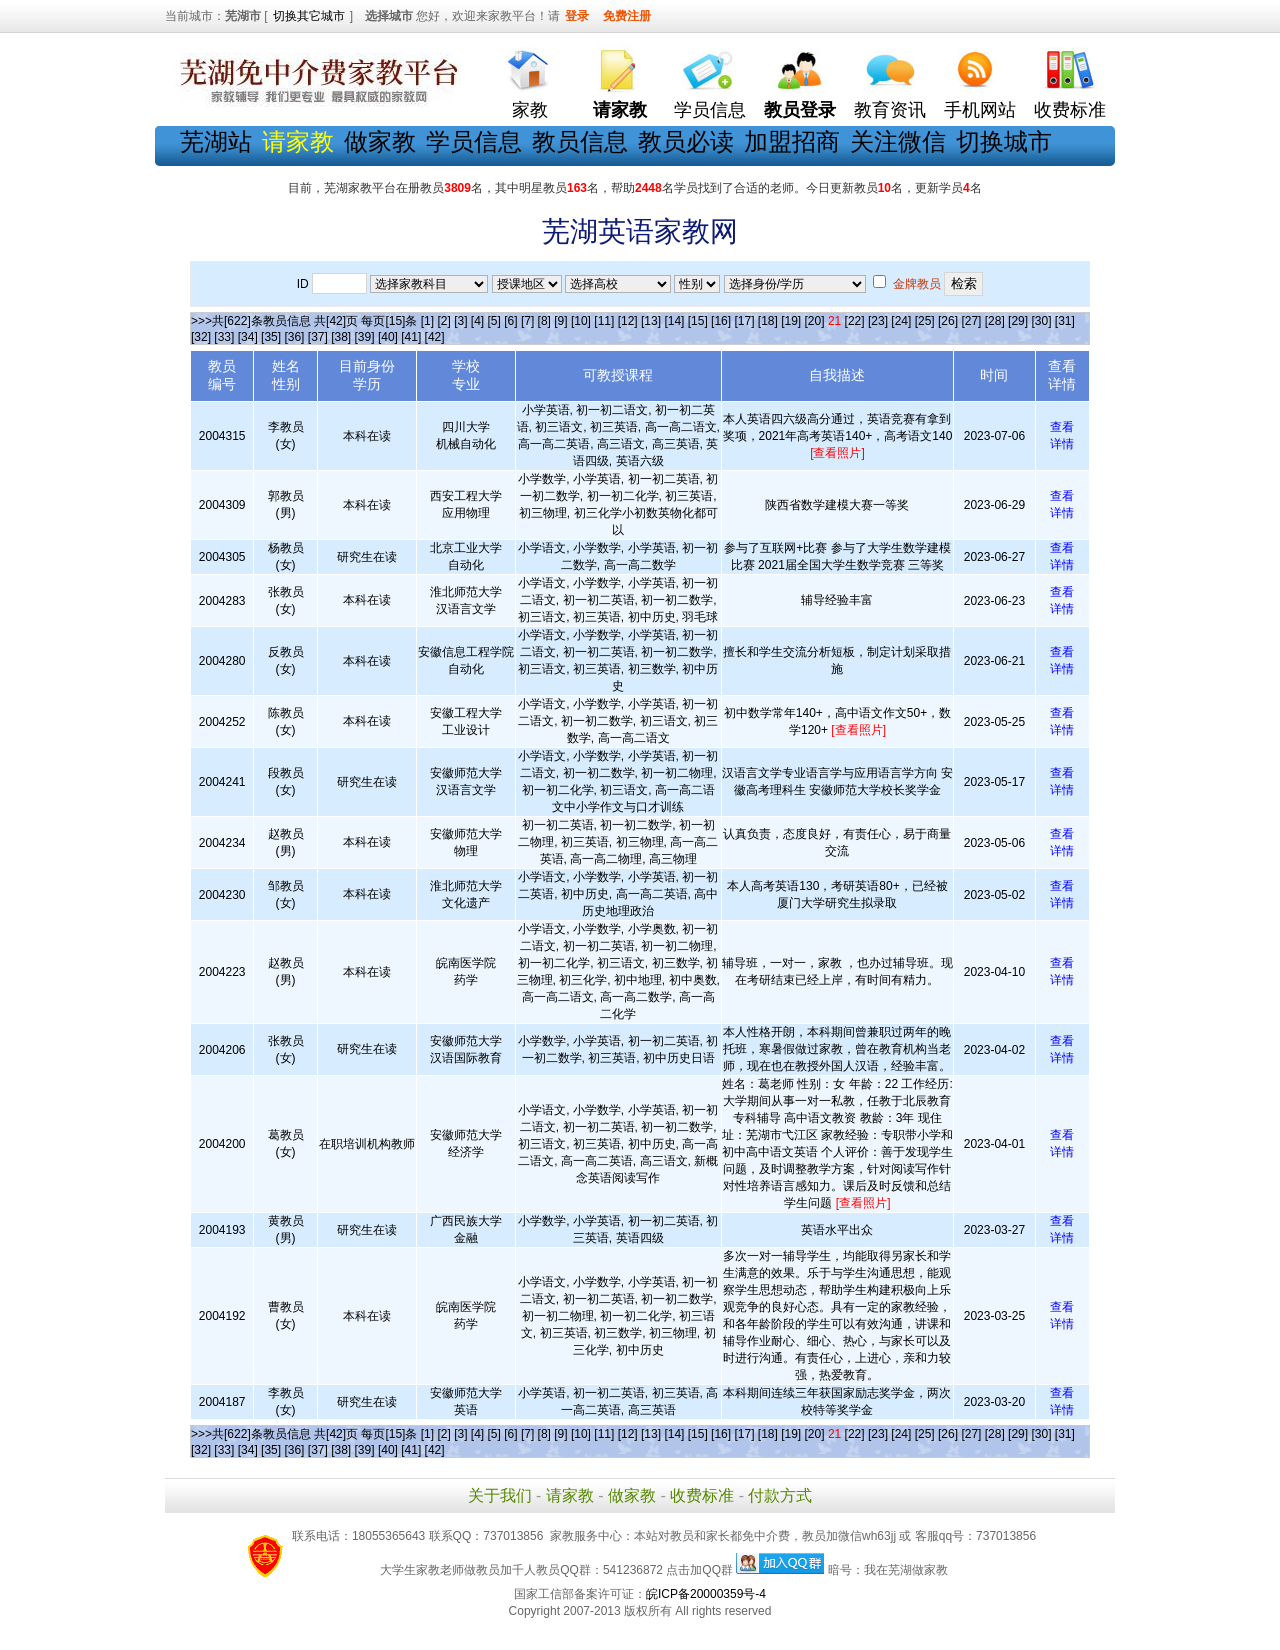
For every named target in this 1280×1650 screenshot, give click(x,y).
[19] (791, 321)
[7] (527, 321)
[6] (510, 321)
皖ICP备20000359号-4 (706, 1594)
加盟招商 (792, 141)
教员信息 (580, 141)
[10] (581, 321)
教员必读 (686, 141)
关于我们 (500, 1495)
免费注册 (627, 16)
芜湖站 (216, 141)
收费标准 (1070, 110)
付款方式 (780, 1495)
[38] (341, 337)
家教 (530, 110)
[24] (901, 321)
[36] (294, 337)
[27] (971, 321)
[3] (460, 321)
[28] (995, 321)
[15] (698, 321)
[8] (544, 321)
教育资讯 (890, 110)
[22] (855, 321)
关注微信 (898, 141)
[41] (411, 337)
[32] (201, 337)
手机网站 (980, 110)
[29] (1018, 321)
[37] (318, 337)
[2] (443, 321)
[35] (271, 337)
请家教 (570, 1495)
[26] (948, 321)
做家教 (380, 141)
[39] (365, 337)
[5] (494, 321)
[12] (628, 321)
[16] (721, 321)
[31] (1065, 321)
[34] (248, 337)
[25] (925, 321)
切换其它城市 (309, 16)
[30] (1041, 321)
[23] (878, 321)
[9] (560, 321)
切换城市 (1004, 141)
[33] (224, 337)
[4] (477, 321)
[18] (768, 321)
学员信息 (710, 110)
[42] (435, 337)
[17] (744, 321)
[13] (651, 321)
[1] (427, 321)
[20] (815, 321)
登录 (577, 16)
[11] (604, 321)
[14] (674, 321)
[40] (388, 337)
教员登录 (800, 110)
